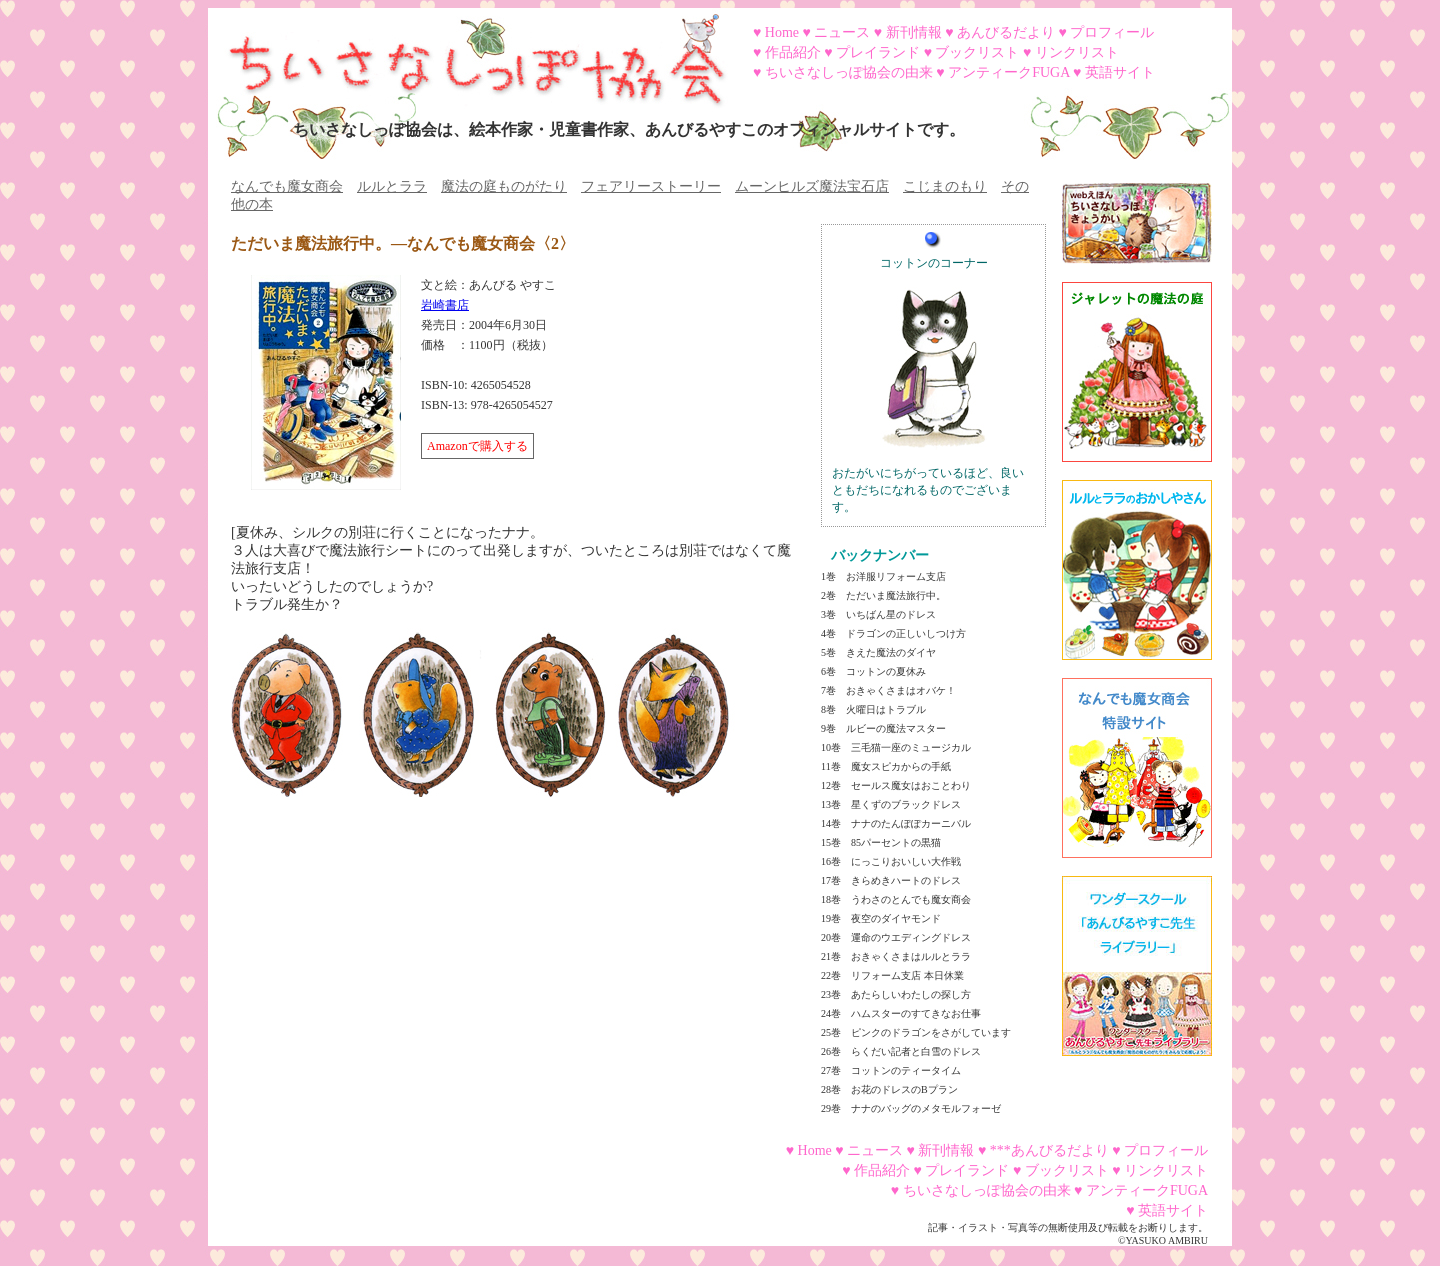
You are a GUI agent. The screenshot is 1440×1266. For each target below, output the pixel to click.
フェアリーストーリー (651, 186)
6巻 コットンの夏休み (873, 671)
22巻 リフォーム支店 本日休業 (892, 975)
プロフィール (1112, 32)
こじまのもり (945, 186)
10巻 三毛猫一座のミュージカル (896, 747)
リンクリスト (1077, 52)
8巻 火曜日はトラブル (873, 709)
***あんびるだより (1049, 1150)
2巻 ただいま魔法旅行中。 (883, 595)
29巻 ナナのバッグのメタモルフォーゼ (911, 1108)
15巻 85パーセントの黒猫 (881, 842)
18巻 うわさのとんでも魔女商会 (896, 899)
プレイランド (878, 52)
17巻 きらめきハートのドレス (891, 880)
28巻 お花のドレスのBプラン (889, 1089)
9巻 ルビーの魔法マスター (883, 728)
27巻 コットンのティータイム (891, 1070)
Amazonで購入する (477, 446)
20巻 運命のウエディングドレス (896, 937)
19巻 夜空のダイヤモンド (881, 918)
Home (782, 32)
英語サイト (1120, 72)
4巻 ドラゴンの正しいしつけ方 (893, 633)
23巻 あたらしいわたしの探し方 (896, 994)
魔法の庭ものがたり (504, 186)
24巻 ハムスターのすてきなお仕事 (901, 1013)
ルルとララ (392, 186)
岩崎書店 (445, 305)
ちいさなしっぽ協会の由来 (849, 72)
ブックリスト (977, 52)
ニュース (842, 32)
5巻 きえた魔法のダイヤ (878, 652)
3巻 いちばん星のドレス (878, 614)
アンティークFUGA (1008, 72)
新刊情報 (914, 32)
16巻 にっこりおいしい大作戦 (891, 861)
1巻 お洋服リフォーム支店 (883, 576)
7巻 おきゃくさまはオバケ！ (888, 690)
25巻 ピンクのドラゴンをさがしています (916, 1032)
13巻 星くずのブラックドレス (891, 804)
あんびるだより (1006, 32)
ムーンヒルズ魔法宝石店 (812, 186)
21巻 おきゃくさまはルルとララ (896, 956)
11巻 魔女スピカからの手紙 (886, 766)
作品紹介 (793, 52)
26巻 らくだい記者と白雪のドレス (901, 1051)
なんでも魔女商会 (287, 186)
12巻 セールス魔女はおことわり (896, 785)
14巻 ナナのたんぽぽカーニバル (896, 823)
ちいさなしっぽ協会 (468, 53)
